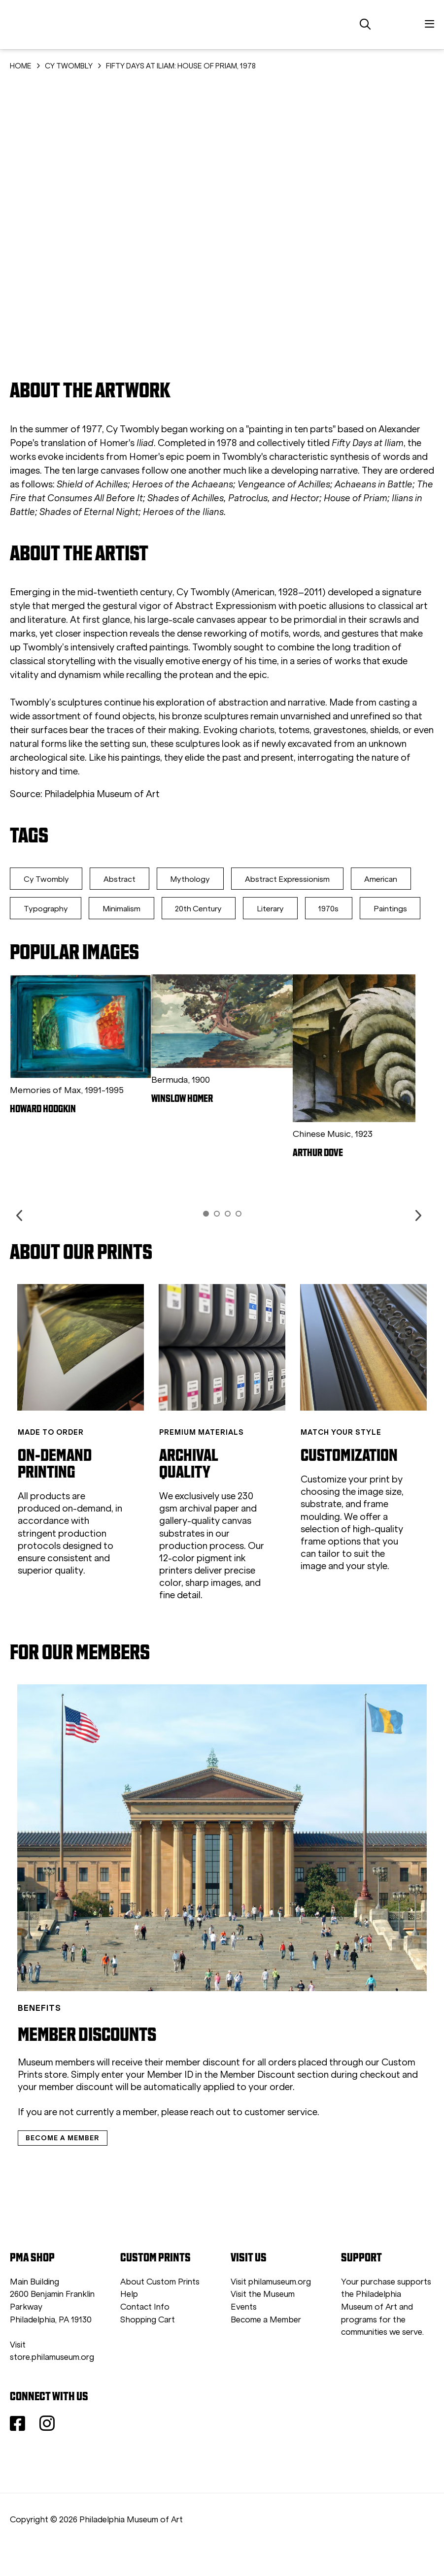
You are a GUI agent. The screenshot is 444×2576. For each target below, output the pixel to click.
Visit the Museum (263, 2323)
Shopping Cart (147, 2349)
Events (244, 2336)
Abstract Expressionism (298, 879)
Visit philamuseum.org (271, 2311)
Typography (118, 908)
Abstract (124, 879)
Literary (352, 908)
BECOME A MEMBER (63, 2167)
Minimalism (197, 908)
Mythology (198, 879)
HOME (21, 66)
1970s (35, 938)
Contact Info (145, 2336)
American (41, 908)
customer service (280, 2141)
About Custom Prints (160, 2311)
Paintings (100, 938)
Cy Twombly (47, 879)
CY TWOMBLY (69, 66)
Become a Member (266, 2349)
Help (129, 2323)
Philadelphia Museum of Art (102, 794)
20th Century (277, 908)
